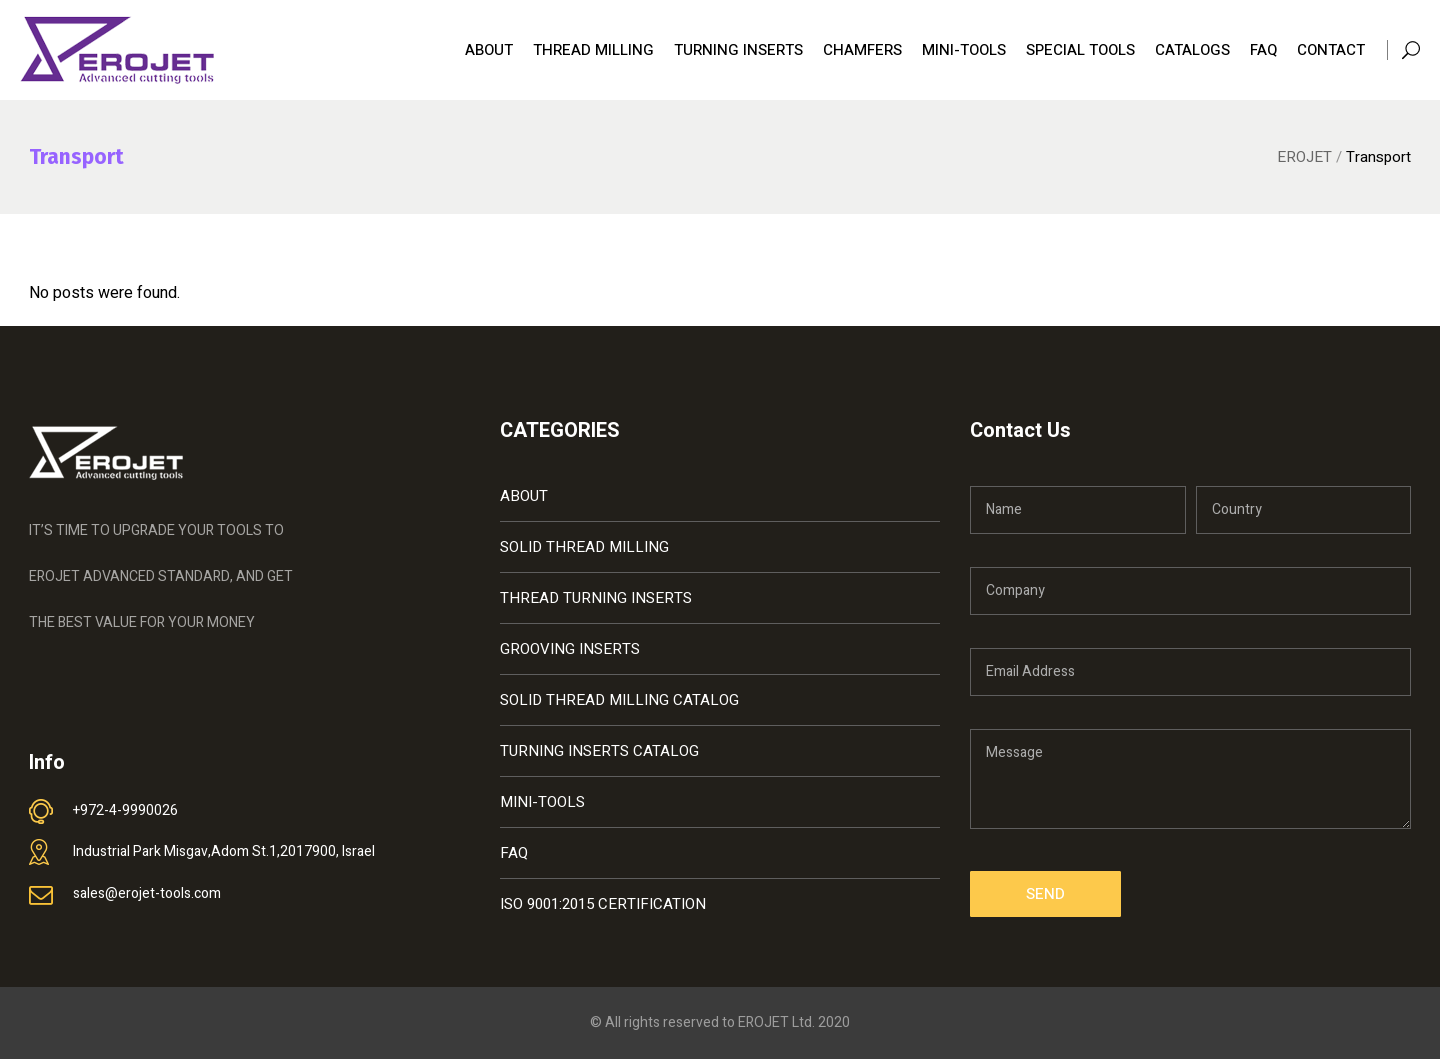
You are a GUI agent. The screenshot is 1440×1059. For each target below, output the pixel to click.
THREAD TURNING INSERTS (596, 598)
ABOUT (524, 496)
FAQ (514, 853)
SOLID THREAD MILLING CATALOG (619, 700)
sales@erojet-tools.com (147, 893)
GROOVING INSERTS (570, 649)
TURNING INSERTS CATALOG (599, 751)
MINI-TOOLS (542, 802)
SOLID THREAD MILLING (584, 547)
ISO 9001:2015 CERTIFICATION (603, 904)
